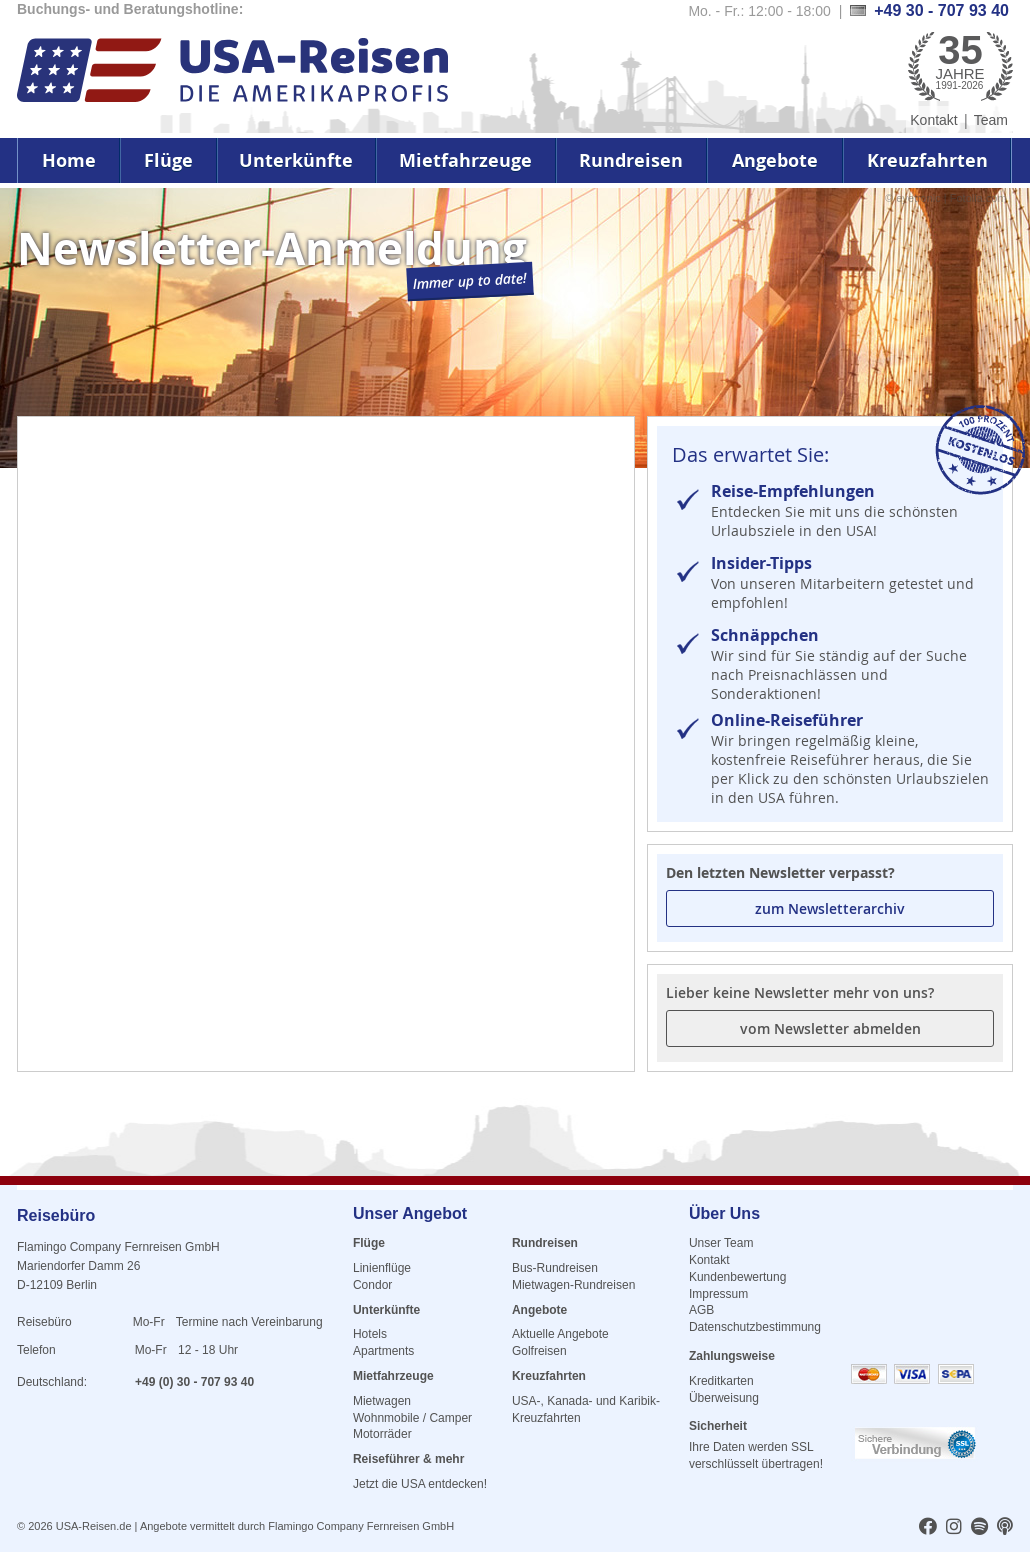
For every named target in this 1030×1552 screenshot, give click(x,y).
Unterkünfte (296, 160)
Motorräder (382, 1434)
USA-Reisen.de (94, 1526)
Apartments (383, 1351)
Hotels (370, 1334)
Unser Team (721, 1243)
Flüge (168, 160)
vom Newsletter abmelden (830, 1028)
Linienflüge (382, 1268)
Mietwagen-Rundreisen (573, 1285)
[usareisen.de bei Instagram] (954, 1528)
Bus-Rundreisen (555, 1268)
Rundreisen (631, 160)
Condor (372, 1285)
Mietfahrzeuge (465, 160)
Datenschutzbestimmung (755, 1327)
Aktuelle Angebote (560, 1334)
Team (991, 120)
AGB (701, 1310)
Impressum (718, 1294)
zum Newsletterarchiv (830, 908)
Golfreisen (539, 1351)
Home (69, 160)
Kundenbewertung (737, 1277)
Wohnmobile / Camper (412, 1418)
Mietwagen (382, 1401)
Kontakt (933, 120)
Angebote (775, 160)
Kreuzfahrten (927, 160)
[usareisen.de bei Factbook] (928, 1528)
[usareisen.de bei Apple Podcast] (1005, 1528)
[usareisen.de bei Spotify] (979, 1528)
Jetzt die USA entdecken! (420, 1484)
